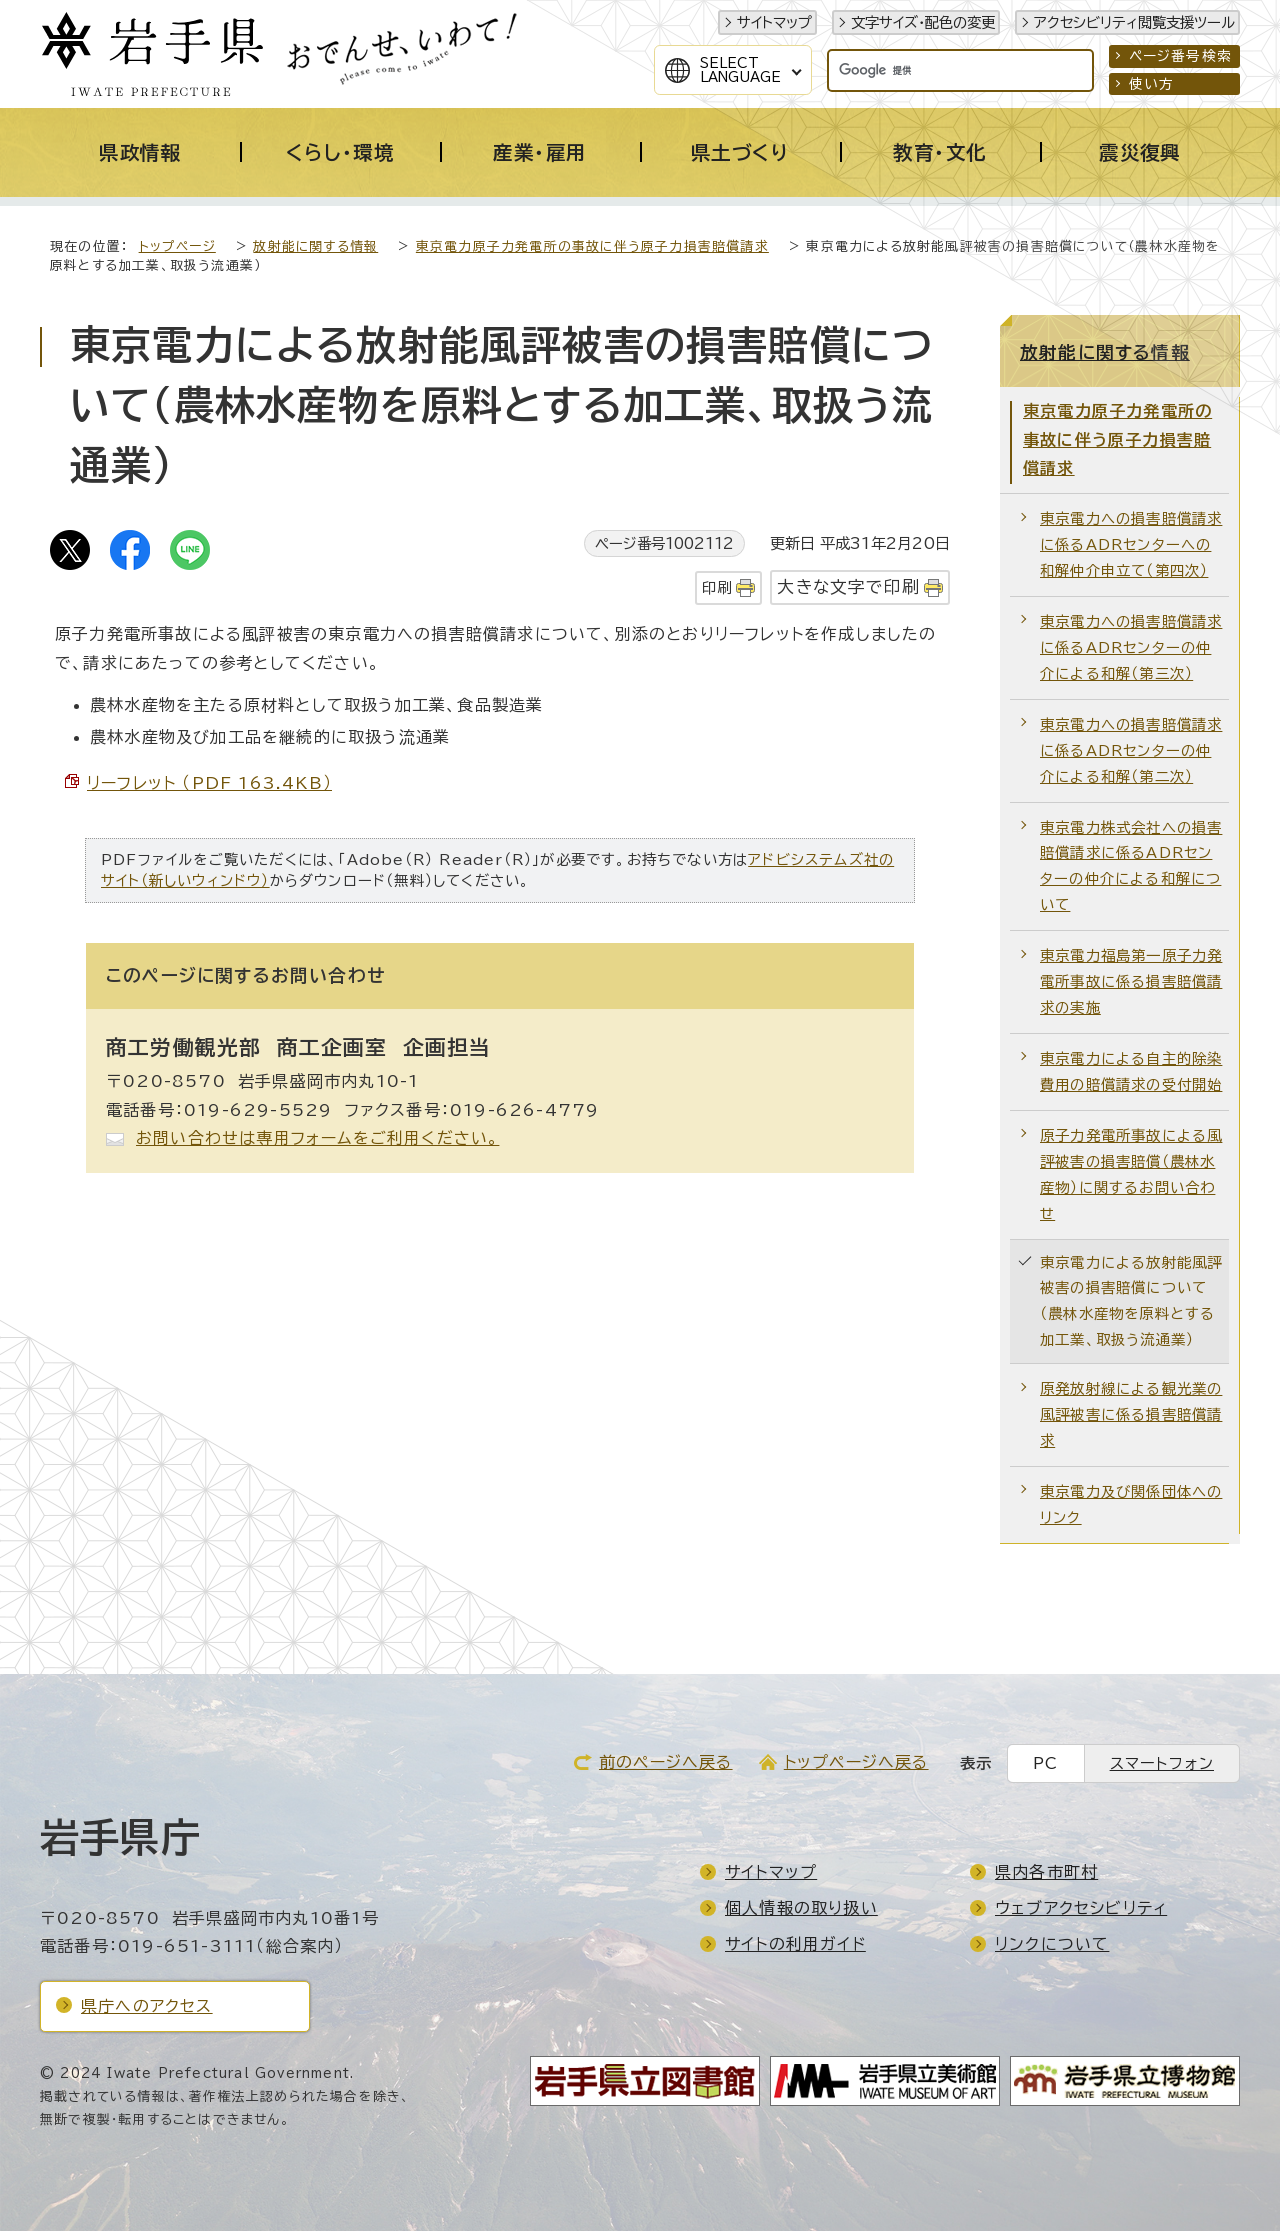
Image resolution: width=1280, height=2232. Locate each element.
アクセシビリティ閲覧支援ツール (1134, 22)
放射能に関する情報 (315, 247)
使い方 (1152, 84)
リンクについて (1052, 1945)
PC (1045, 1764)
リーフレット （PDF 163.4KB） (209, 784)
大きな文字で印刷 (848, 587)
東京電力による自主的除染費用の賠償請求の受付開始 (1131, 1072)
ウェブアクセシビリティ (1081, 1909)
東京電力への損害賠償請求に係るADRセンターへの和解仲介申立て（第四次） (1131, 545)
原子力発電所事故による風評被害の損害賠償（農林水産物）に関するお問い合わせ (1131, 1175)
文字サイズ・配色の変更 (923, 22)
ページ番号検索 (1180, 56)
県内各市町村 (1046, 1873)
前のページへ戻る (666, 1763)
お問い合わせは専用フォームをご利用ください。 (317, 1139)
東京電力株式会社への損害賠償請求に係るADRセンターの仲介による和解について (1131, 867)
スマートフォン (1162, 1764)
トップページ (177, 247)
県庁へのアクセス (147, 2007)
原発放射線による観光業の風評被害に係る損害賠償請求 (1131, 1415)
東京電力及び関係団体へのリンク (1131, 1505)
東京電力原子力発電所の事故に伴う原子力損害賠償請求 (592, 247)
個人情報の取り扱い (801, 1909)
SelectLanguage (740, 70)
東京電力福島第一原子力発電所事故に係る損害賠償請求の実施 (1131, 982)
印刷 (717, 588)
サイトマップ (774, 22)
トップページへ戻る (856, 1763)
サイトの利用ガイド (795, 1945)
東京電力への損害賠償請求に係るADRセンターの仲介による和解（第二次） (1131, 751)
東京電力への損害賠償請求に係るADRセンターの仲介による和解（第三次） (1131, 648)
